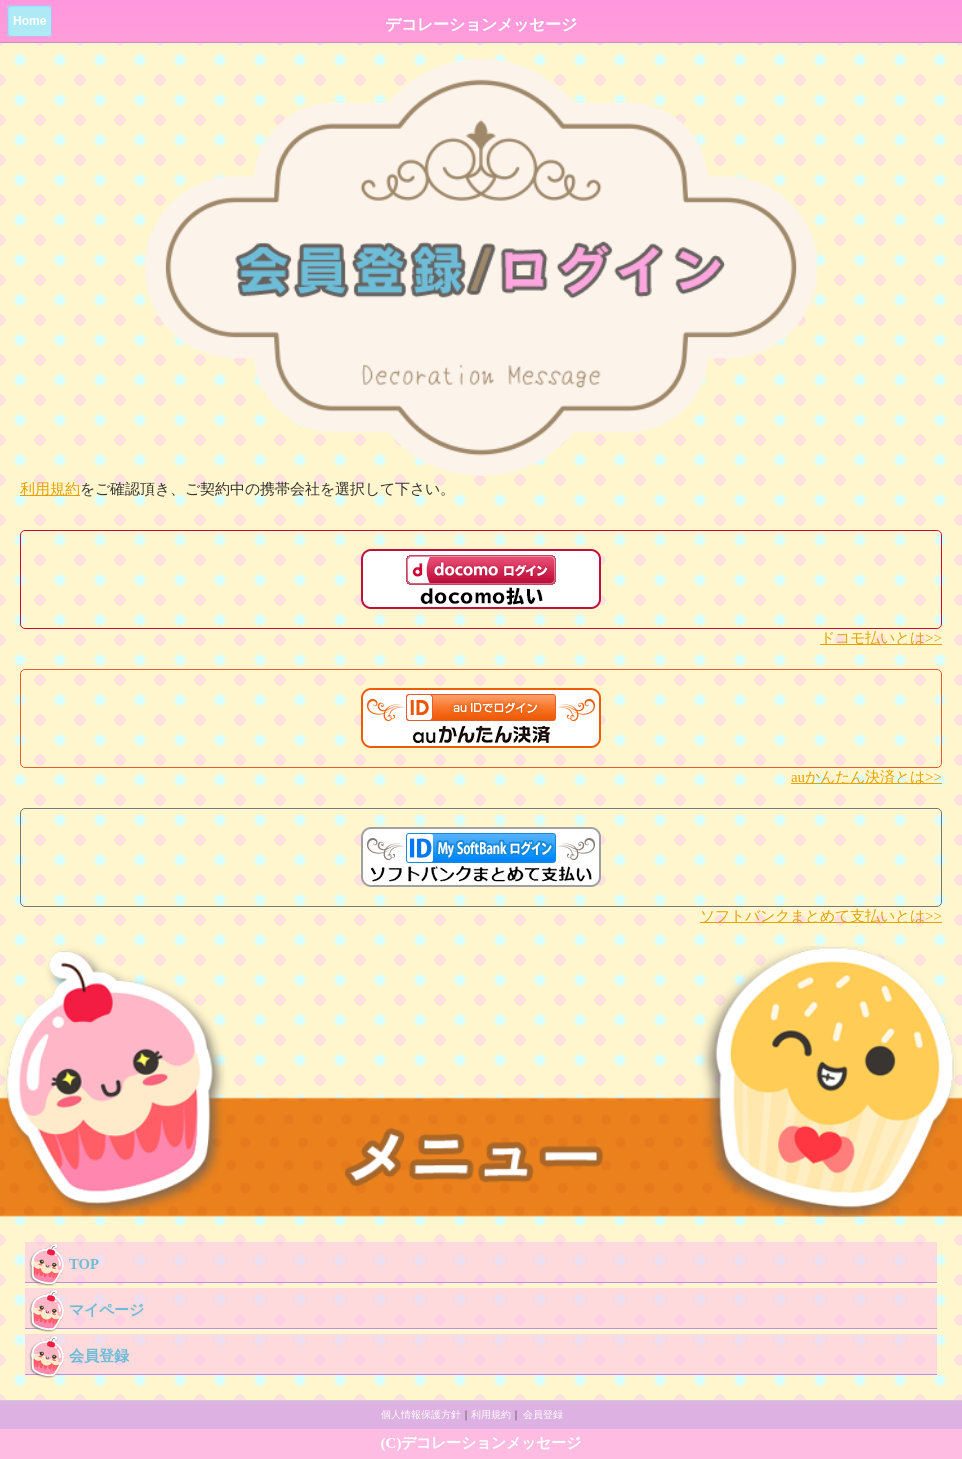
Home (29, 21)
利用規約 (50, 489)
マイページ (84, 1308)
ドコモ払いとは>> (881, 638)
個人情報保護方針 (421, 1414)
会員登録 (77, 1354)
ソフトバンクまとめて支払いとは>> (821, 916)
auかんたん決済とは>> (866, 777)
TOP (62, 1262)
